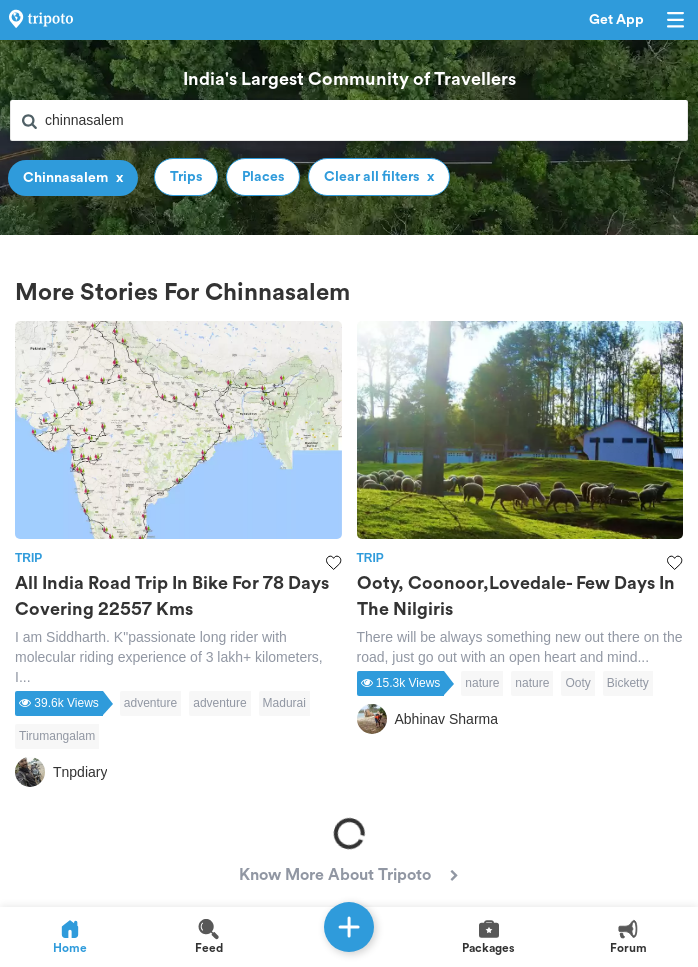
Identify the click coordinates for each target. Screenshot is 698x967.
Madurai (284, 703)
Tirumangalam (57, 736)
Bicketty (628, 683)
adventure (150, 703)
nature (482, 683)
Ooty (577, 683)
